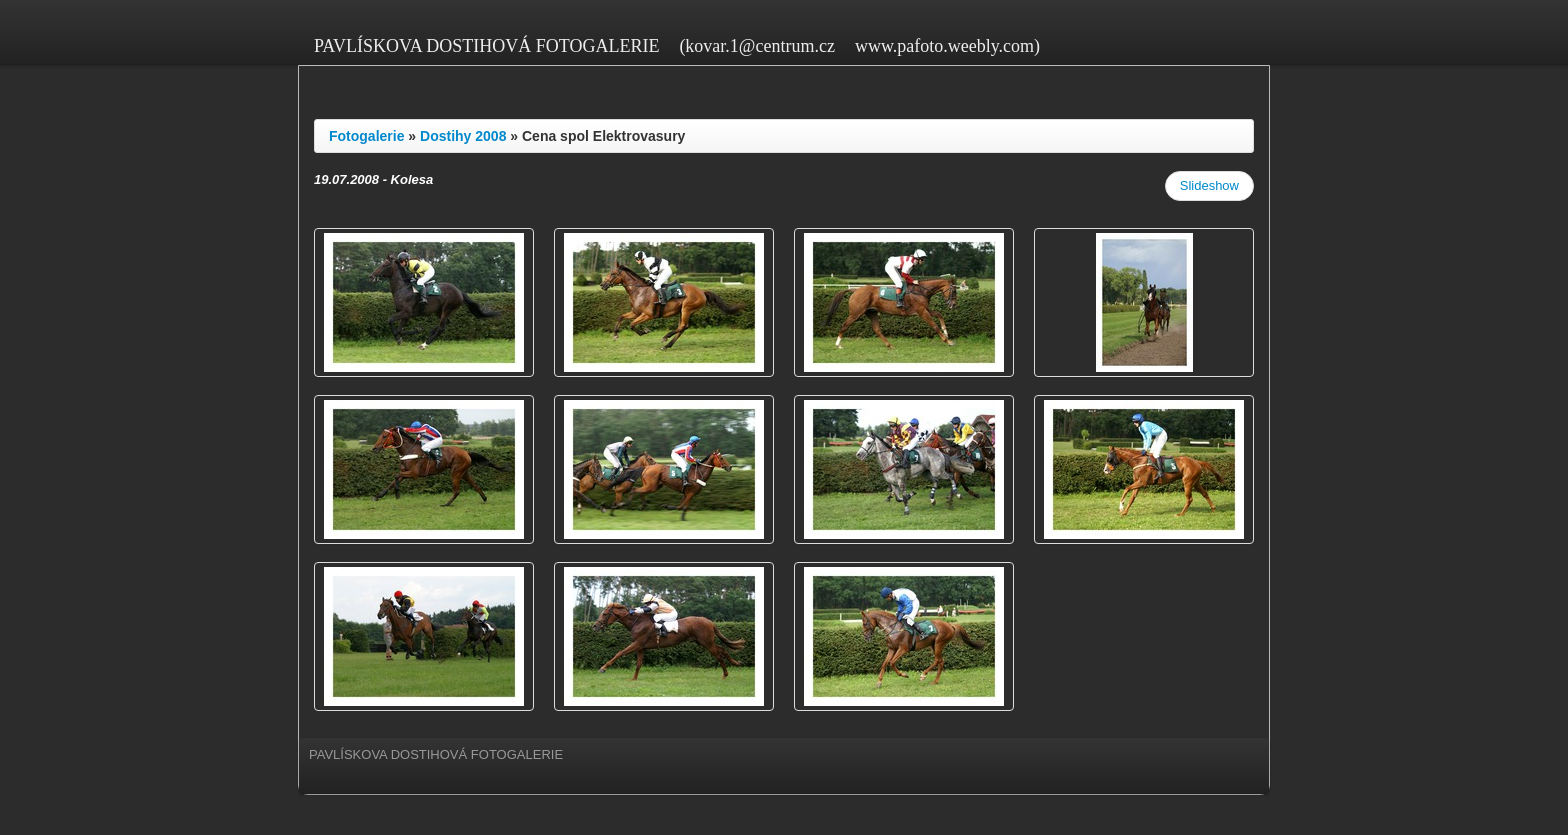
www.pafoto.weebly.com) (947, 46)
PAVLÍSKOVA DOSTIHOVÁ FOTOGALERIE (486, 46)
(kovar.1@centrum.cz (757, 46)
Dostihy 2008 (463, 136)
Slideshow (1209, 185)
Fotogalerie (366, 136)
